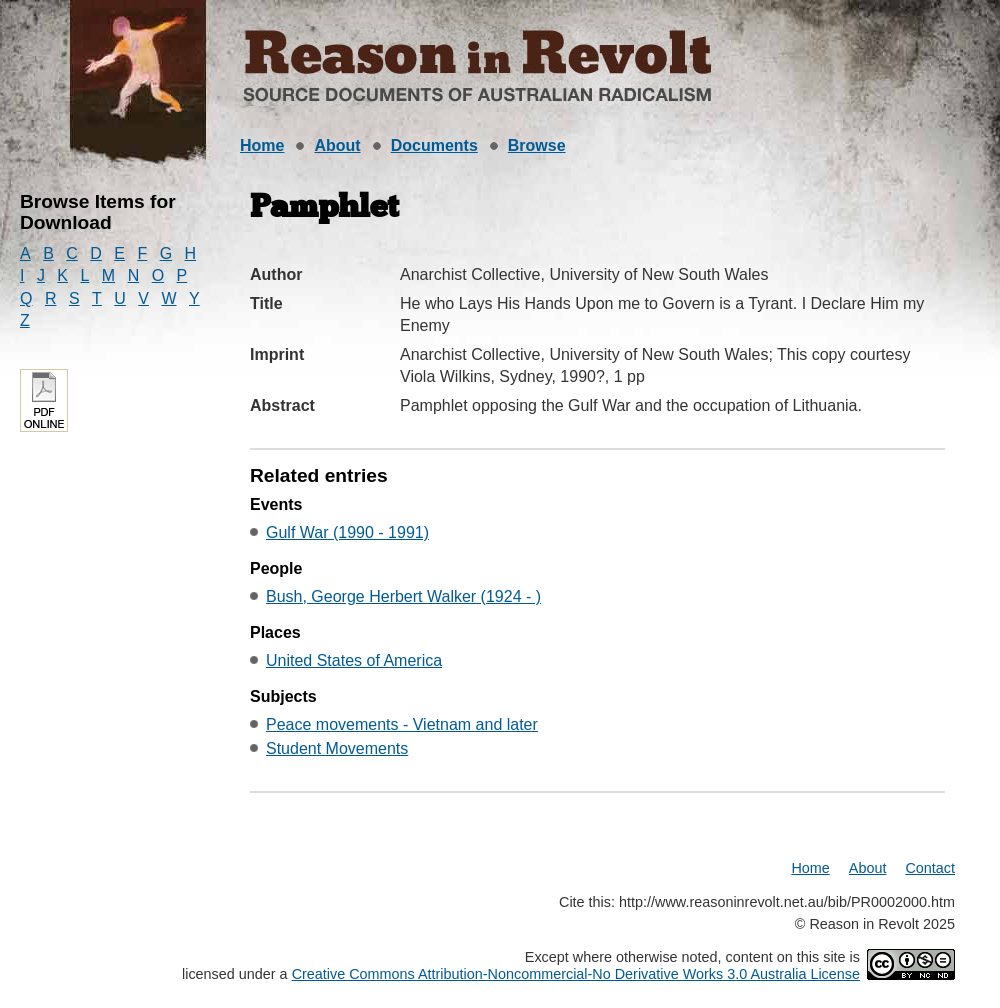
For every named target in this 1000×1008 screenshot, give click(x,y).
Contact (930, 868)
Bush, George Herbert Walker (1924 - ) (403, 596)
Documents (434, 145)
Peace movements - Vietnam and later (402, 724)
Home (262, 145)
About (337, 145)
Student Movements (337, 748)
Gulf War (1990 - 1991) (347, 532)
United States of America (354, 660)
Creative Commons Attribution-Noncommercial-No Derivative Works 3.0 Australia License (576, 974)
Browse (537, 145)
